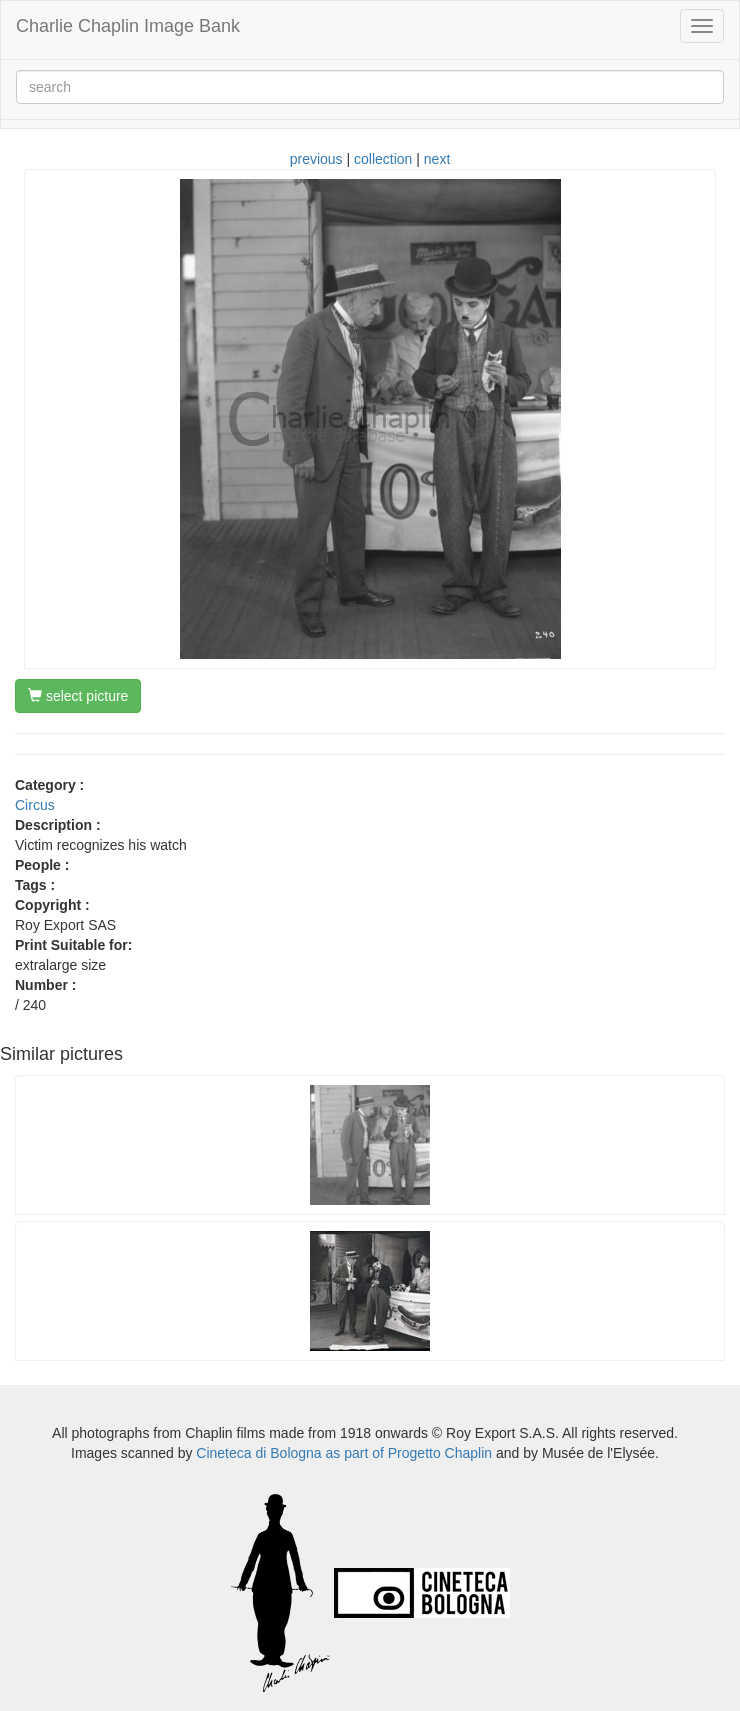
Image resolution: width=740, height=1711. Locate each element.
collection (383, 159)
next (437, 159)
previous (316, 159)
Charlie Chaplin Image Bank (128, 26)
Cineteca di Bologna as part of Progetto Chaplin (344, 1453)
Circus (35, 805)
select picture (78, 696)
